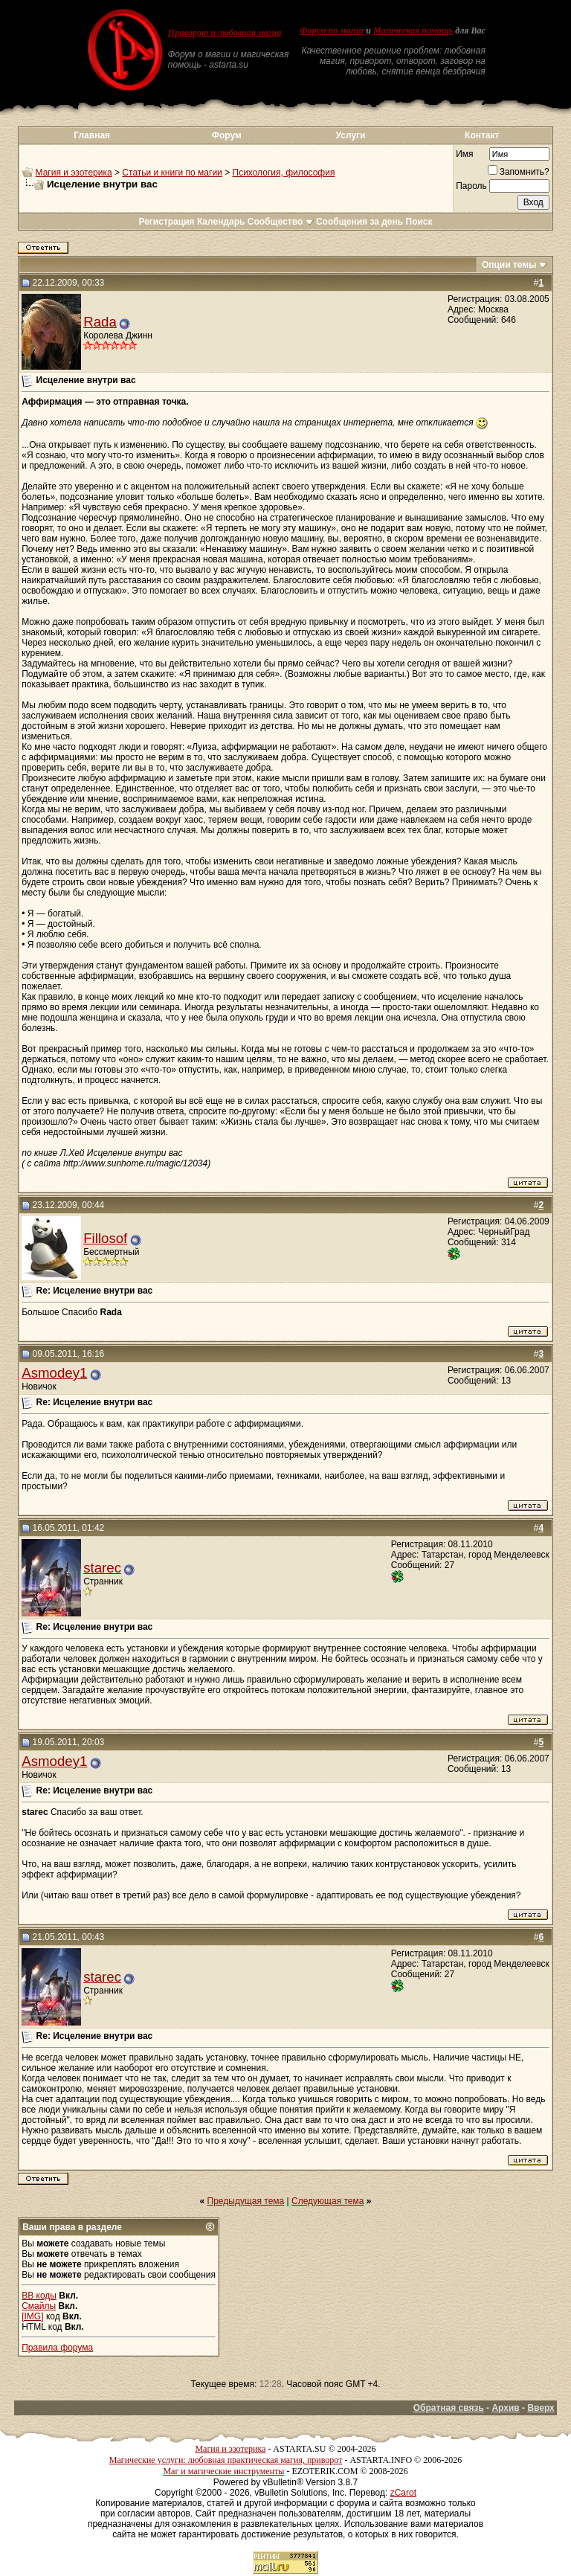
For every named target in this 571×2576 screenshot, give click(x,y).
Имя (464, 154)
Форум (227, 135)
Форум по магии (332, 30)
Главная (92, 135)
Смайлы (39, 2306)
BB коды (39, 2295)
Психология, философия (284, 172)
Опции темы (509, 265)
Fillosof (105, 1238)
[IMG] (32, 2316)
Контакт (482, 135)
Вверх (540, 2408)
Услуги (351, 135)
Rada (100, 322)
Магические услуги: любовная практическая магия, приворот (226, 2460)
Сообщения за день (359, 221)
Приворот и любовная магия (225, 33)
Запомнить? (518, 172)
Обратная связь (448, 2408)
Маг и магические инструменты (223, 2471)
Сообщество (281, 221)
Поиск (419, 221)
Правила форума (57, 2347)
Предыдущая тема (246, 2201)
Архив (505, 2408)
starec (102, 1568)
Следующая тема (327, 2201)
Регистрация (166, 221)
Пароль (471, 186)
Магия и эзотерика (74, 172)
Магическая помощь (413, 30)
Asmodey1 (54, 1373)
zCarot (403, 2492)
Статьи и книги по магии (172, 172)
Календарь (221, 221)
